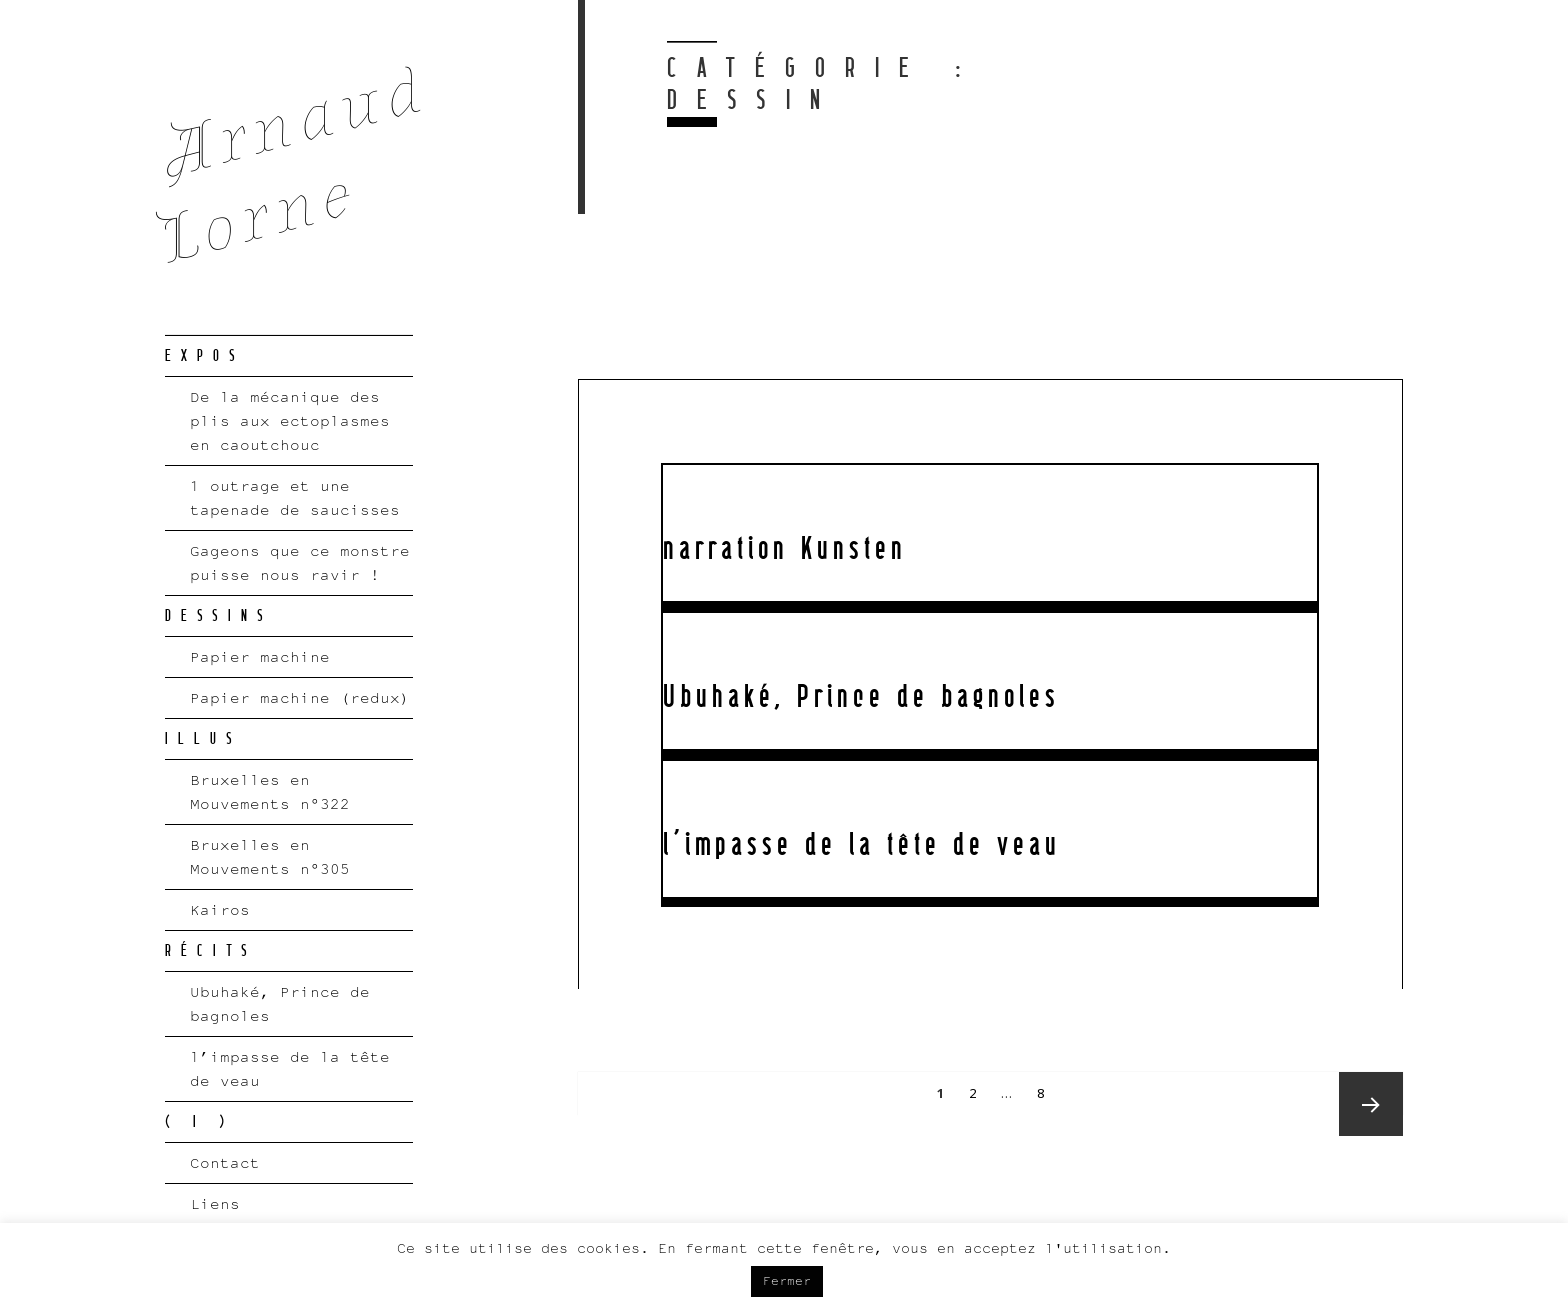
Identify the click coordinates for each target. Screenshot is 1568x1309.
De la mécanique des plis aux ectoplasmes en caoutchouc (290, 420)
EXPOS (205, 356)
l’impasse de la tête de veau (290, 1068)
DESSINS (219, 616)
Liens (215, 1203)
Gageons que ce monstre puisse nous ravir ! (300, 562)
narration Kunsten (785, 549)
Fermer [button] (787, 1281)
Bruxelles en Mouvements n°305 (270, 856)
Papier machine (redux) (300, 697)
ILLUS (203, 739)
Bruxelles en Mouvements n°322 (270, 791)
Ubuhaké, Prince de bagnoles (280, 1003)
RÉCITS (211, 951)
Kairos (220, 909)
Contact (225, 1162)
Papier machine (260, 656)
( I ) (199, 1122)
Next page (1371, 1104)
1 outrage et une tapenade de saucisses (295, 497)
